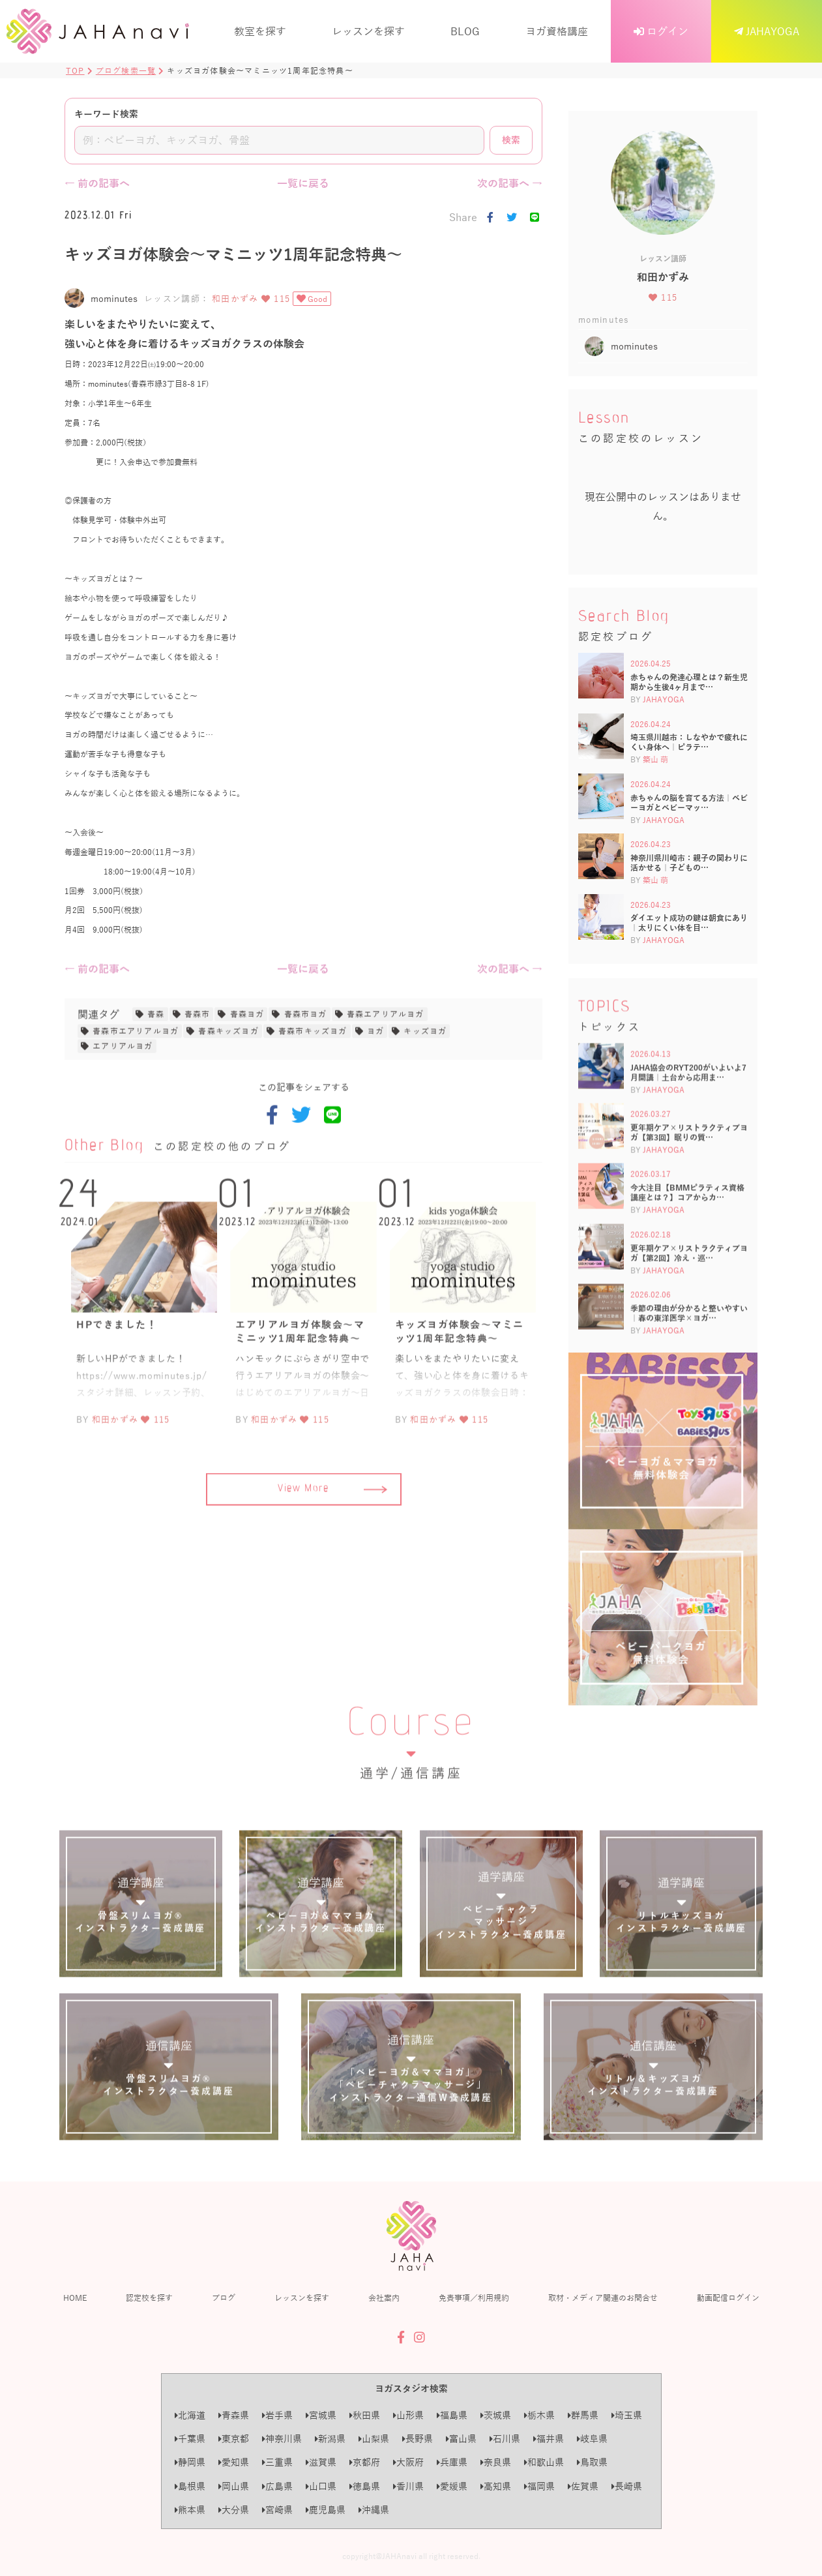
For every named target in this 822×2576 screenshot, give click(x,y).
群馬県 (583, 2415)
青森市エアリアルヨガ (136, 1091)
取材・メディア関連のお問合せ (603, 2297)
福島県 (452, 2415)
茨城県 (495, 2415)
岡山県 (233, 2486)
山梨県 (374, 2439)
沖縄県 (374, 2510)
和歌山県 (544, 2462)
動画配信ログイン (728, 2297)
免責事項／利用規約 (474, 2297)
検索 (511, 140)
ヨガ (375, 1091)
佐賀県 (583, 2486)
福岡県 (539, 2486)
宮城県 (321, 2415)
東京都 (233, 2439)
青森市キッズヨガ (312, 1091)
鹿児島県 (325, 2510)
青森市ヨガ (305, 1074)
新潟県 (330, 2439)
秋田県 (364, 2415)
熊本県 (190, 2510)
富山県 (461, 2439)
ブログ (223, 2297)
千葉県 (190, 2439)
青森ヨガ (247, 1074)
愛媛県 (452, 2486)
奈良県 (495, 2462)
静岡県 (190, 2462)
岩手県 (277, 2415)
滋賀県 (321, 2462)
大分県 (233, 2510)
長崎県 (626, 2486)
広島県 (277, 2486)
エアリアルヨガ (123, 1106)
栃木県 (539, 2415)
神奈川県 (282, 2439)
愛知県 (233, 2462)
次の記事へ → (509, 183)
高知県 (495, 2486)
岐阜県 (592, 2439)
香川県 (408, 2486)
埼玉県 (626, 2415)
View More (332, 1550)
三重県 (277, 2462)
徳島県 (364, 2486)
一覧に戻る (303, 183)
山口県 (321, 2486)
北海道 (190, 2415)
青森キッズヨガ (228, 1091)
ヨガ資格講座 (556, 31)
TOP (75, 70)
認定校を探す (149, 2297)
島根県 (190, 2486)
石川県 (505, 2439)
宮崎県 (277, 2510)
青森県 (233, 2415)
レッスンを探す (368, 31)
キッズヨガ (425, 1091)
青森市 (197, 1074)
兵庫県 (452, 2462)
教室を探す (260, 31)
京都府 (364, 2462)
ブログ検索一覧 (126, 70)
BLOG (465, 31)
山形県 (408, 2415)
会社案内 (384, 2297)
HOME (75, 2297)
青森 (155, 1074)
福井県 (548, 2439)
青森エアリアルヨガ (385, 1074)
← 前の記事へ (97, 183)
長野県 (417, 2439)
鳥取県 (592, 2462)
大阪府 (408, 2462)
